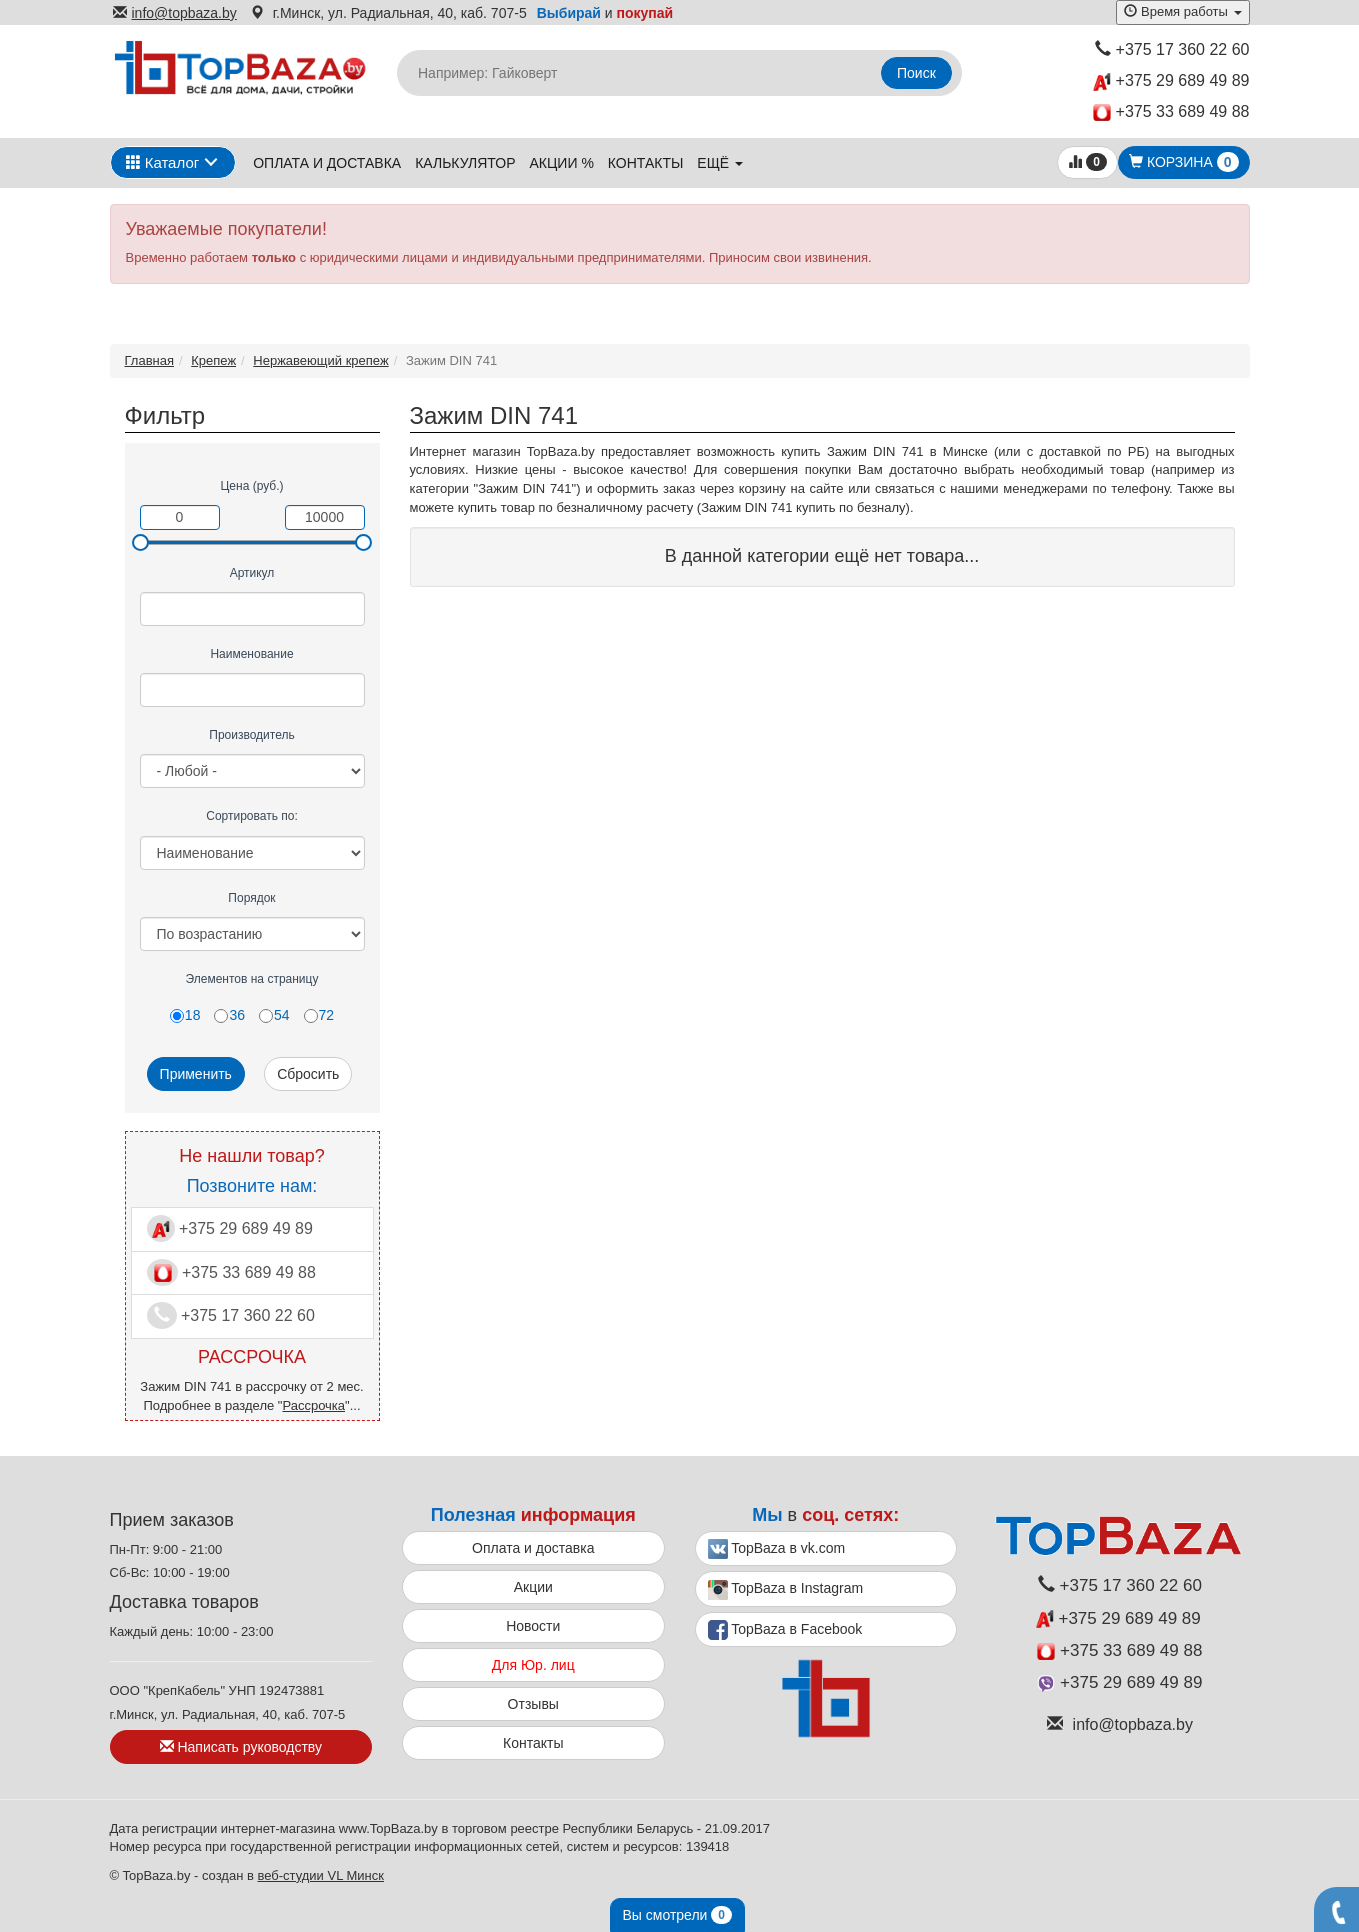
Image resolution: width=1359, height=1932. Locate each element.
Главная (149, 360)
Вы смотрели (677, 1915)
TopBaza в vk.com (777, 1549)
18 (185, 1015)
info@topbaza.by (175, 13)
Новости (533, 1626)
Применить (196, 1074)
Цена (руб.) (251, 486)
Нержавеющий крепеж (320, 360)
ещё (720, 163)
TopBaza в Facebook (785, 1630)
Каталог (163, 162)
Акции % (562, 163)
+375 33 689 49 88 (1171, 112)
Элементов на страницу (252, 979)
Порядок (251, 898)
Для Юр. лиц (533, 1665)
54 (274, 1015)
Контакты (646, 163)
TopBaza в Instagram (786, 1590)
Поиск (916, 73)
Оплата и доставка (327, 163)
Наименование (251, 654)
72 (319, 1015)
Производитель (251, 735)
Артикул (252, 573)
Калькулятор (465, 163)
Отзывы (533, 1704)
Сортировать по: (252, 816)
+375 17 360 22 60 (1172, 49)
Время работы (1182, 11)
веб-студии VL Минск (320, 1875)
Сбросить (308, 1074)
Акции (533, 1587)
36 (229, 1015)
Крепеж (213, 360)
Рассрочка (313, 1405)
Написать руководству (241, 1747)
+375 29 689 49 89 (1171, 81)
